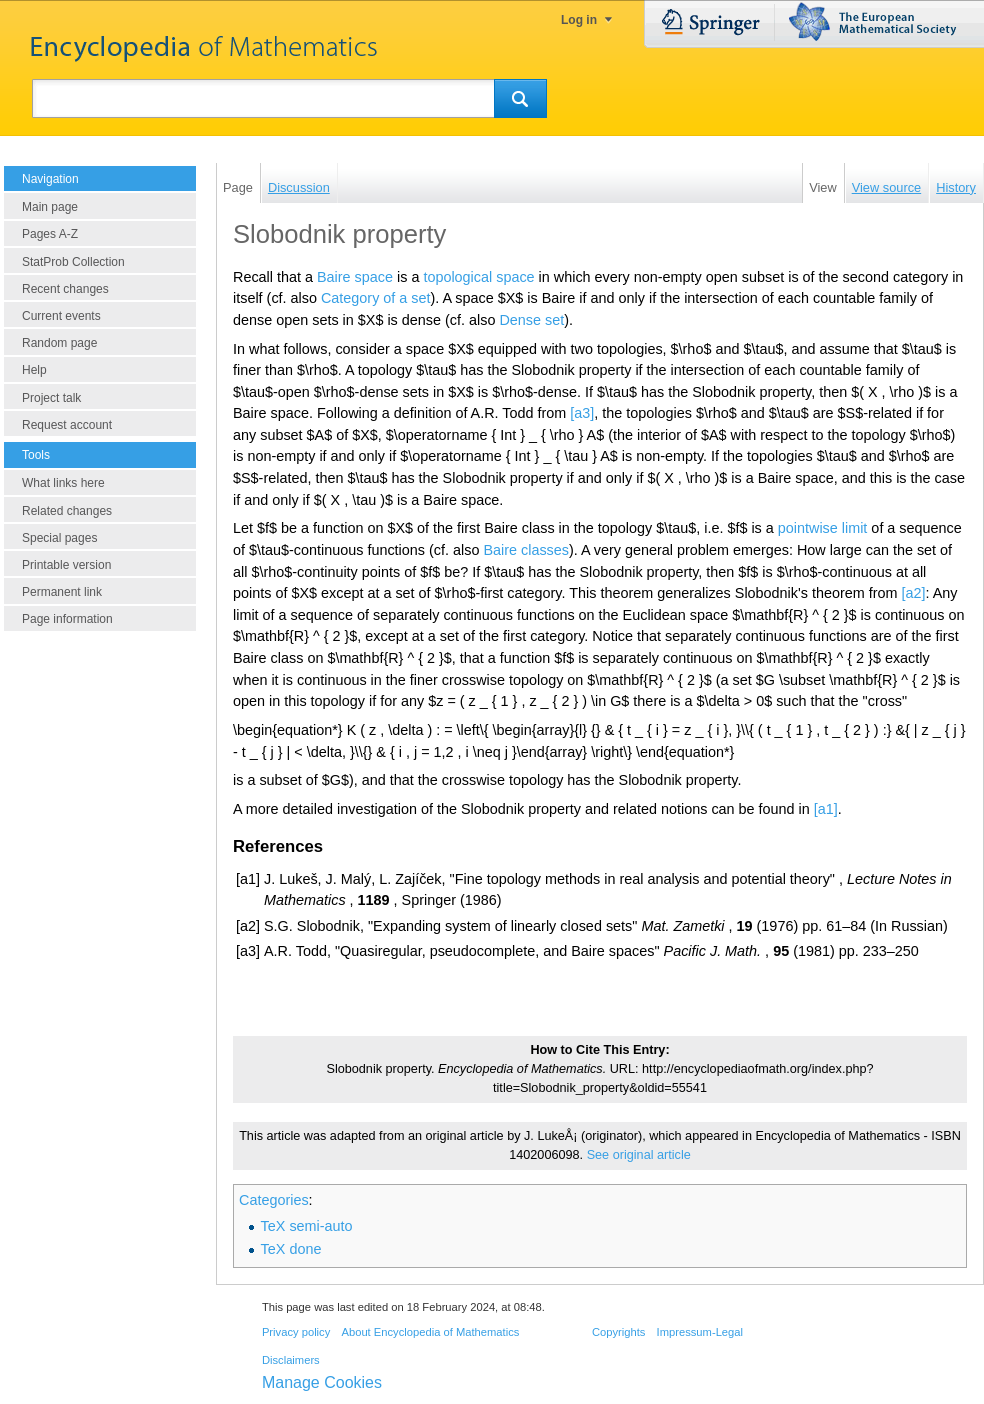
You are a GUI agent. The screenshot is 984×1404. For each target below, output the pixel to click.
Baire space (355, 277)
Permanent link (62, 592)
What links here (63, 483)
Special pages (59, 538)
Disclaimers (291, 1360)
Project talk (51, 398)
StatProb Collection (73, 262)
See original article (639, 1155)
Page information (67, 619)
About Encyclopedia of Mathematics (430, 1332)
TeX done (291, 1249)
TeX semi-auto (307, 1226)
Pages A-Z (50, 234)
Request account (67, 425)
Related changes (67, 511)
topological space (478, 277)
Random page (59, 343)
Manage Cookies (322, 1382)
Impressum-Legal (700, 1332)
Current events (61, 316)
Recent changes (65, 289)
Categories (274, 1200)
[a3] (582, 413)
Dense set (531, 320)
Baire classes (526, 550)
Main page (50, 207)
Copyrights (618, 1332)
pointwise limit (823, 528)
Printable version (66, 565)
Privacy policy (296, 1332)
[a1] (826, 809)
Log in (579, 20)
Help (34, 370)
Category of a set (376, 298)
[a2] (914, 593)
